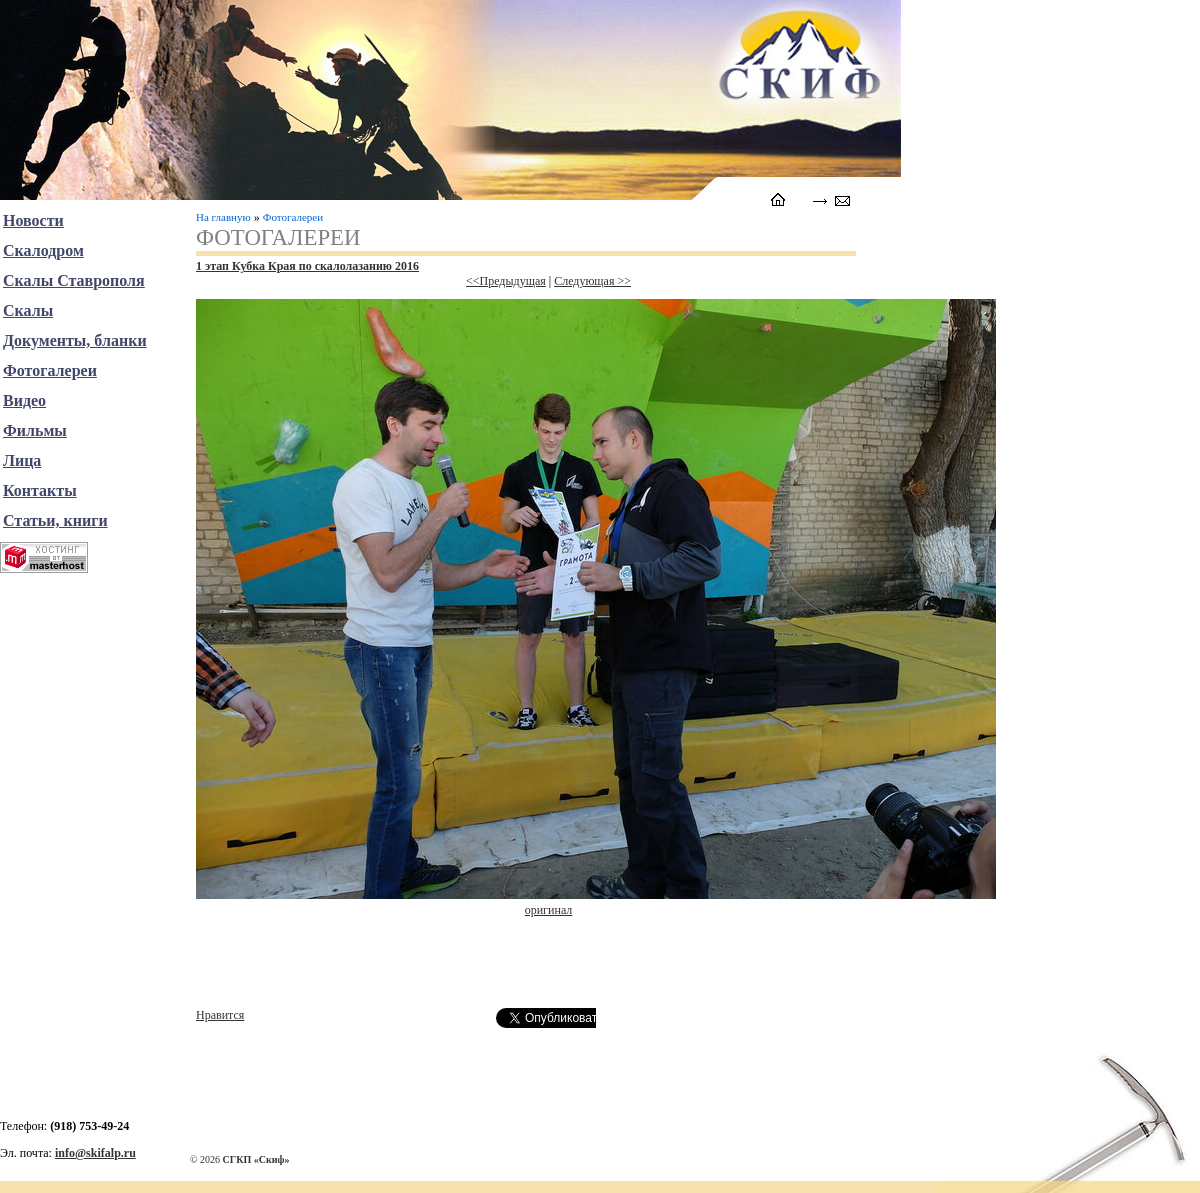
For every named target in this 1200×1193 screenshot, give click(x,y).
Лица (22, 460)
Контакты (40, 490)
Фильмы (35, 430)
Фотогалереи (293, 217)
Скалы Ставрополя (74, 280)
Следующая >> (592, 281)
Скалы (28, 310)
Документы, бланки (75, 340)
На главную (223, 217)
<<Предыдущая (506, 281)
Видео (24, 400)
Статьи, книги (55, 520)
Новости (33, 220)
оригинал (549, 910)
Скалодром (43, 250)
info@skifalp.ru (95, 1153)
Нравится (220, 1015)
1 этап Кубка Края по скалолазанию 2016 (307, 266)
